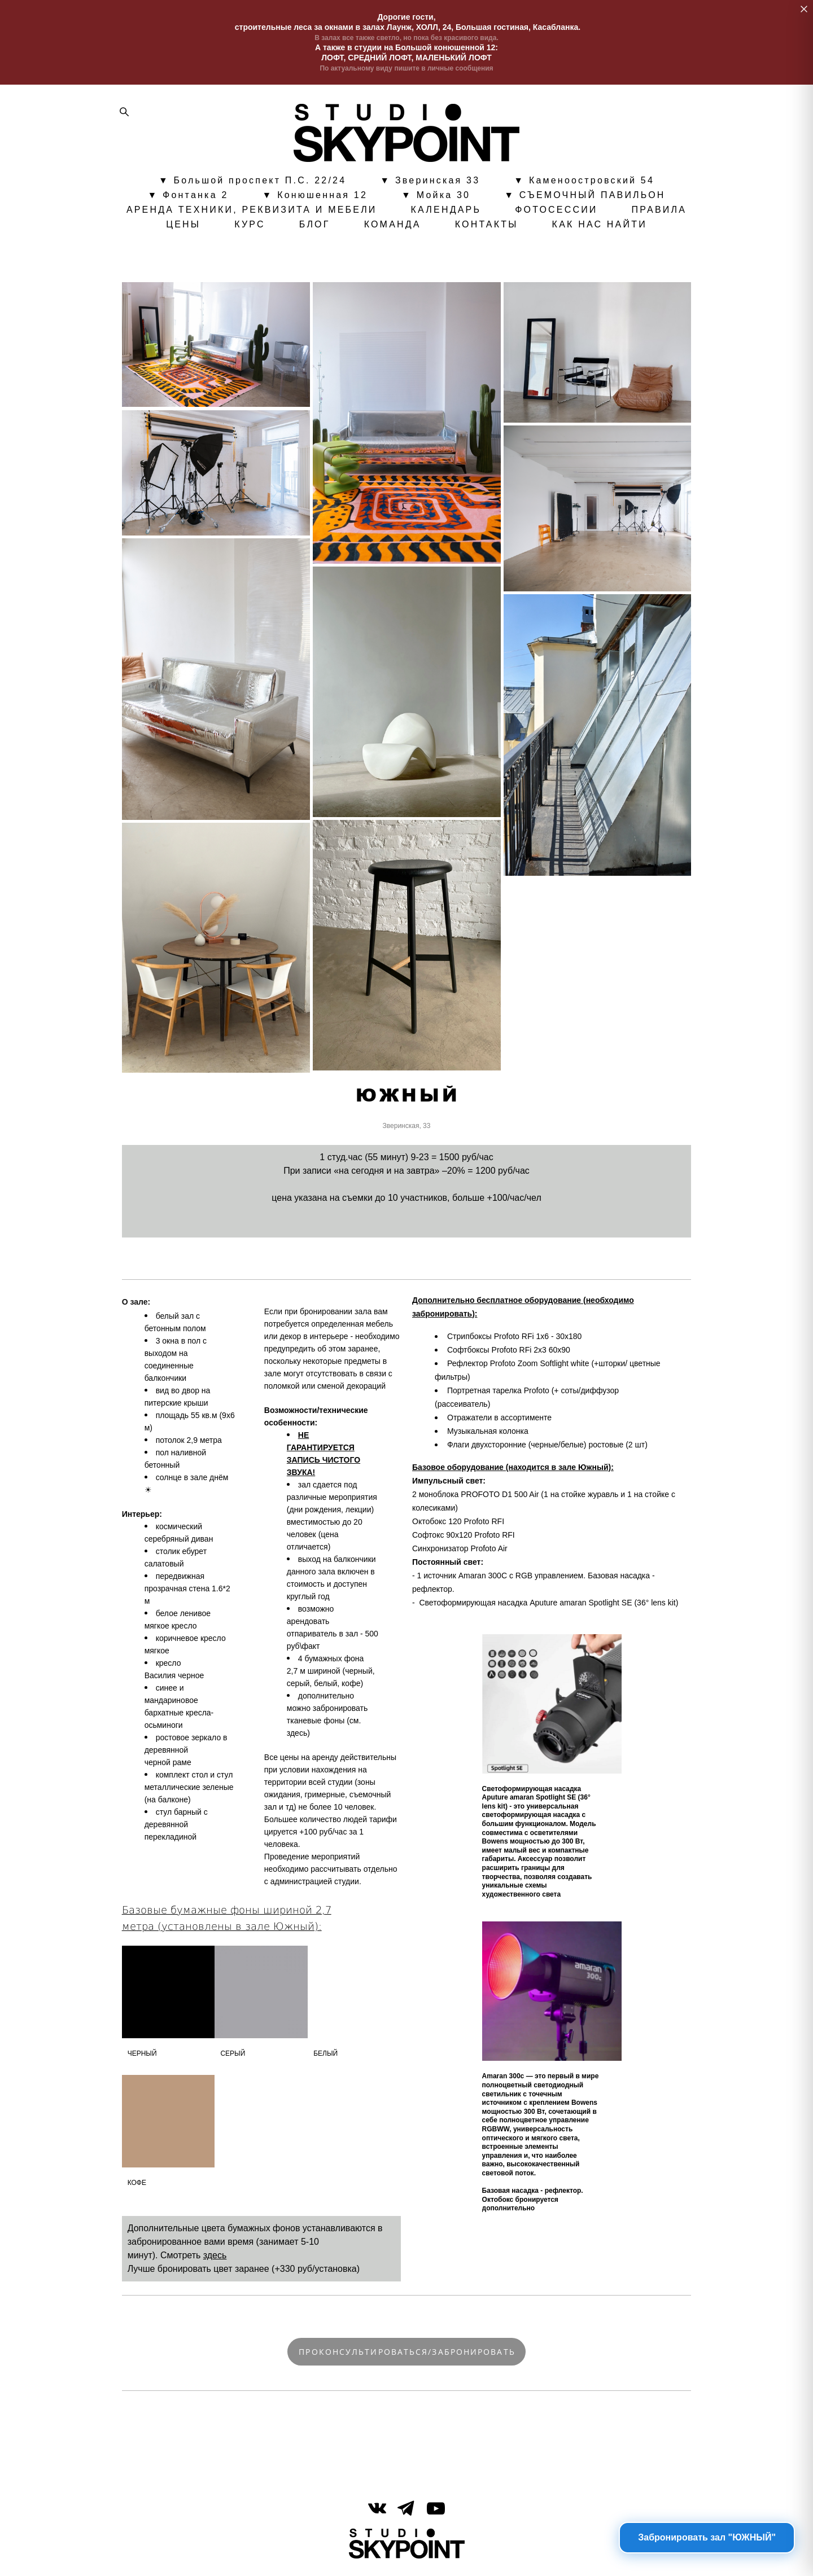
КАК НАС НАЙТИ (599, 226)
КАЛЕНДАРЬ (446, 211)
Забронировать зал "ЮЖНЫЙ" (707, 2537)
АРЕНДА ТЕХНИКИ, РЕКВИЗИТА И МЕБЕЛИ (251, 211)
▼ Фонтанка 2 (187, 196)
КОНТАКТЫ (486, 226)
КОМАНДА (392, 226)
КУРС (249, 226)
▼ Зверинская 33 (430, 182)
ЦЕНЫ (183, 226)
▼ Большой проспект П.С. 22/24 (252, 182)
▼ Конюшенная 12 (315, 196)
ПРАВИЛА (659, 211)
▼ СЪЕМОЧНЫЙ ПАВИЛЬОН (584, 196)
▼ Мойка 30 (435, 196)
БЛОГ (314, 226)
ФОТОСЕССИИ (556, 211)
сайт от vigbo (406, 2549)
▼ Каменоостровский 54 (584, 182)
